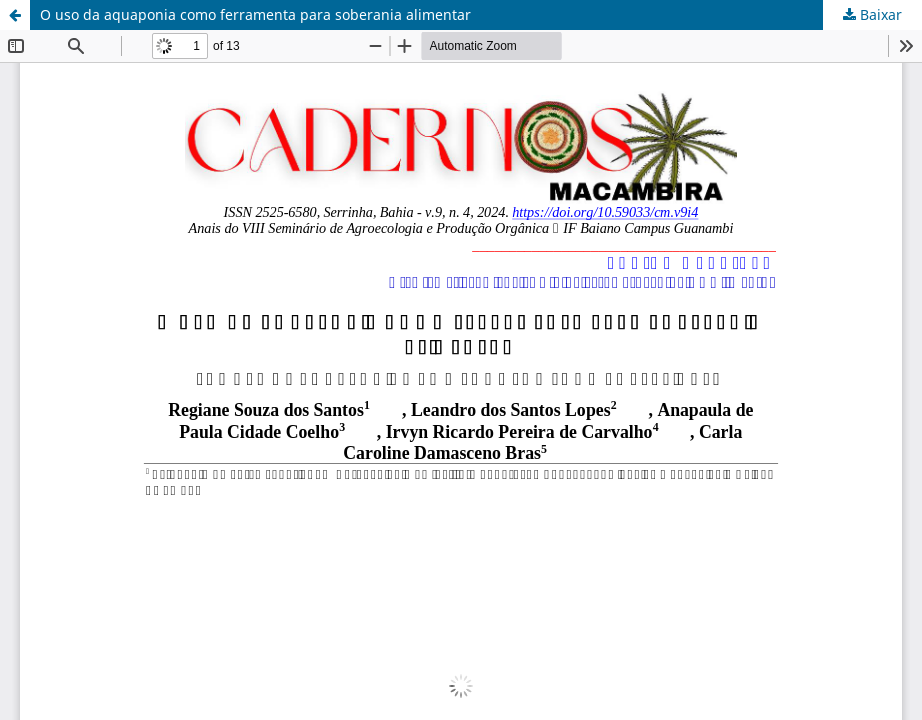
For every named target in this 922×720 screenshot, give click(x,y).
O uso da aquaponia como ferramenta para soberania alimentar (255, 14)
